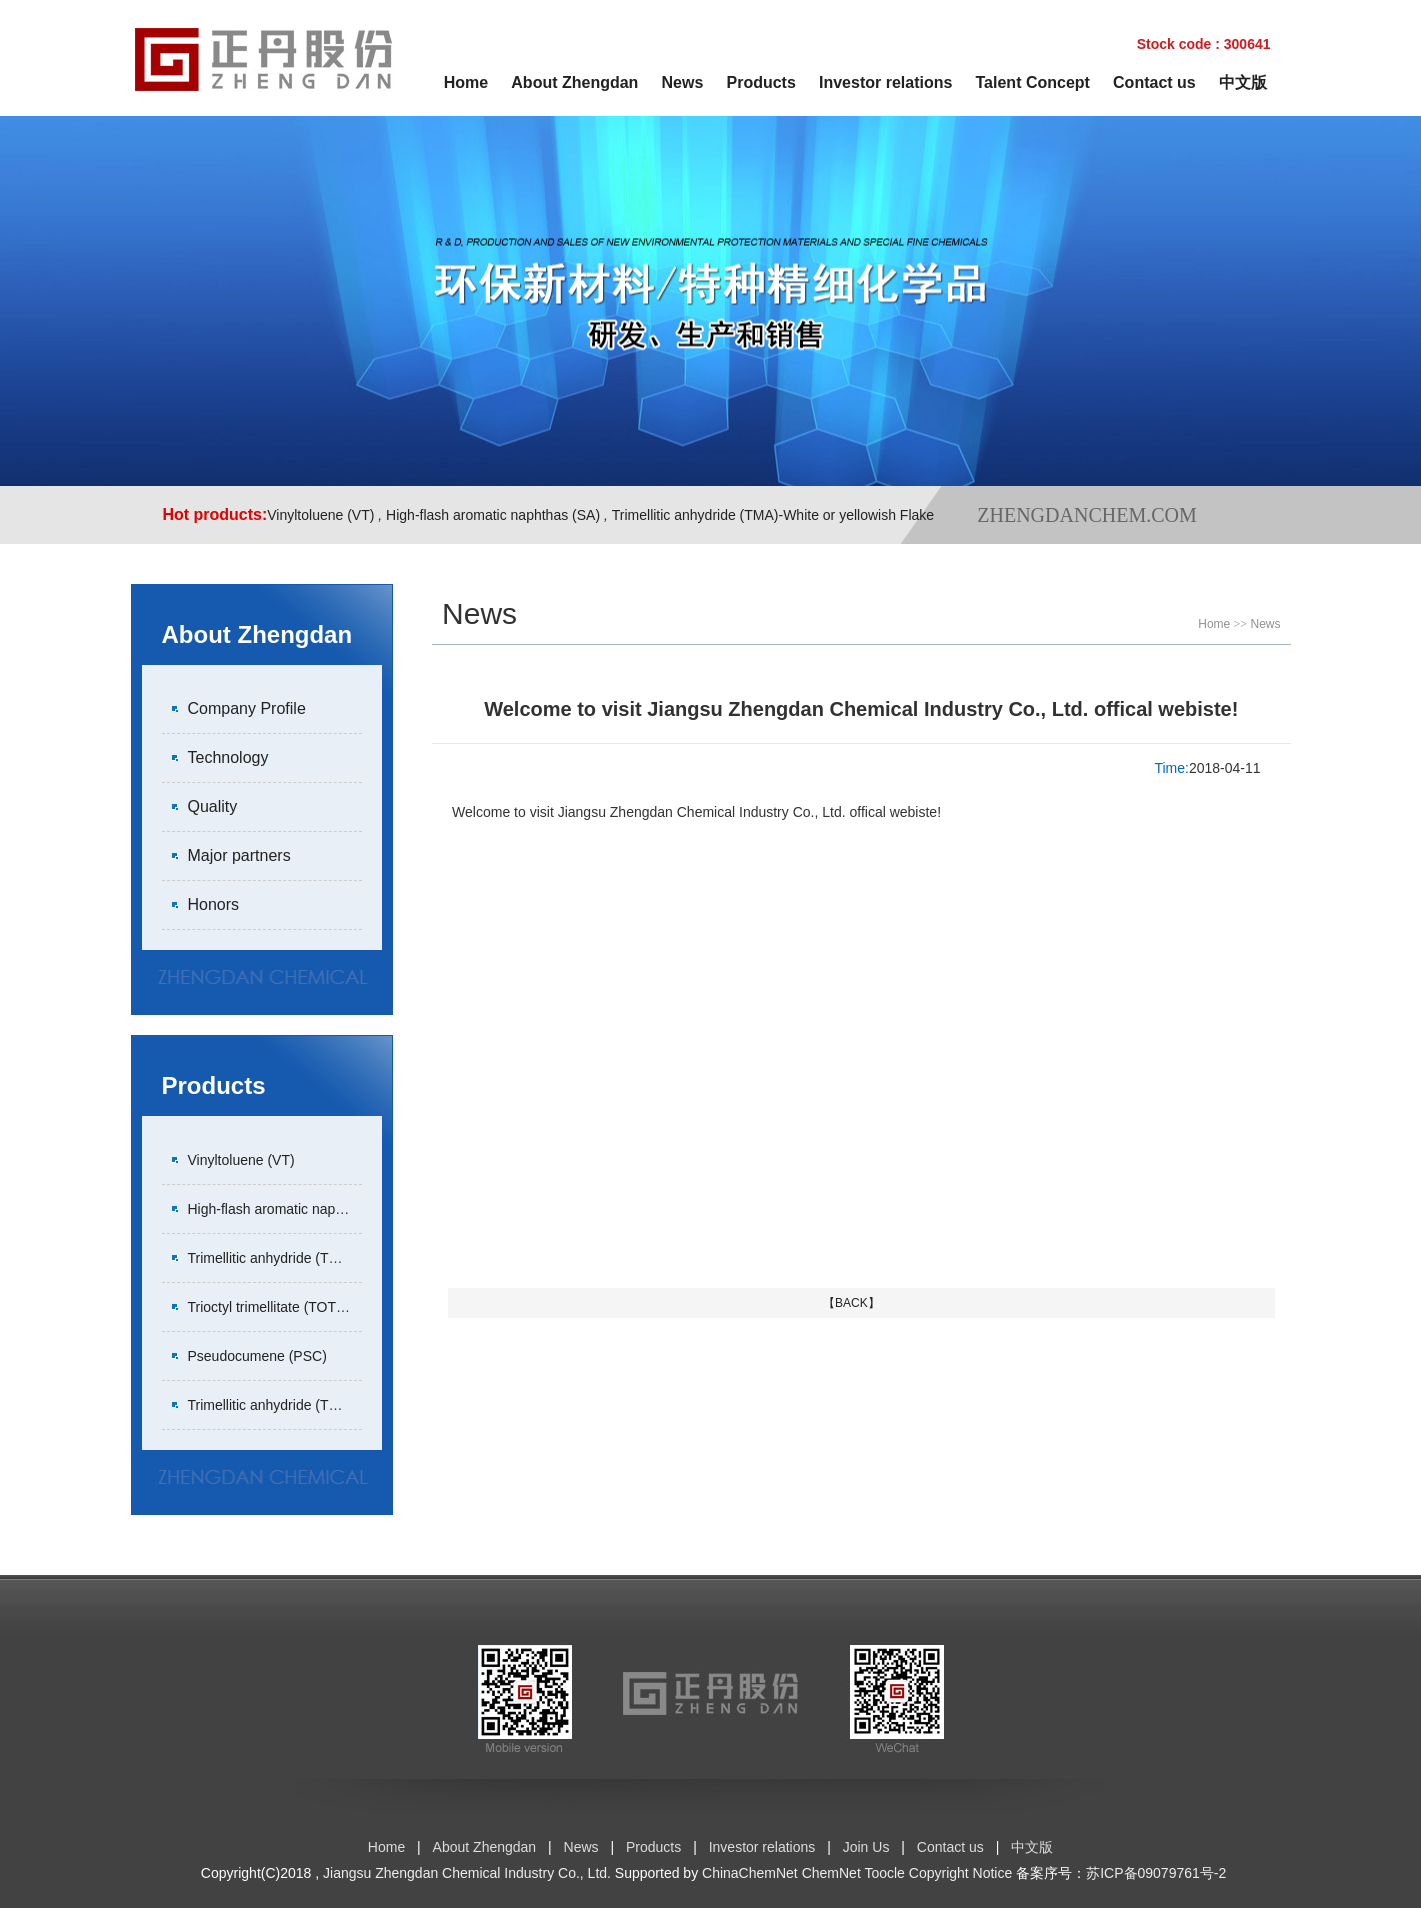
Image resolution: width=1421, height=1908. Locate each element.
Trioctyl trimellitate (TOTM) (270, 1307)
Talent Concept (1033, 82)
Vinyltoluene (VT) (320, 515)
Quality (213, 806)
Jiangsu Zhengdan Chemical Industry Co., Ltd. (467, 1873)
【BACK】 (851, 1303)
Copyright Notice (961, 1873)
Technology (228, 757)
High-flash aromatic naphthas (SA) (493, 515)
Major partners (239, 855)
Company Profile (247, 708)
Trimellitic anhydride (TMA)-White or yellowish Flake (773, 515)
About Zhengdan (574, 82)
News (683, 82)
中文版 (1243, 82)
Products (761, 82)
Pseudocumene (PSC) (257, 1356)
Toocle (884, 1873)
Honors (214, 904)
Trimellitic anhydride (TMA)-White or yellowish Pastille (354, 1405)
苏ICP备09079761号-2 (1156, 1873)
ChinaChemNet (750, 1873)
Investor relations (885, 82)
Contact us (1154, 82)
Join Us (866, 1847)
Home (466, 82)
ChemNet (831, 1873)
